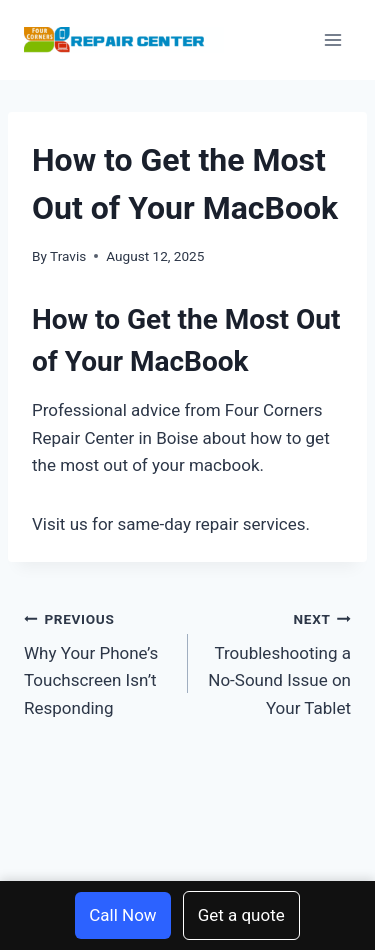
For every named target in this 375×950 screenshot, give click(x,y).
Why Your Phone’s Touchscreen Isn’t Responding (97, 661)
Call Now (122, 915)
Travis (68, 256)
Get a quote (241, 915)
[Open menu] (332, 39)
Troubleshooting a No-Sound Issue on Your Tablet (278, 661)
